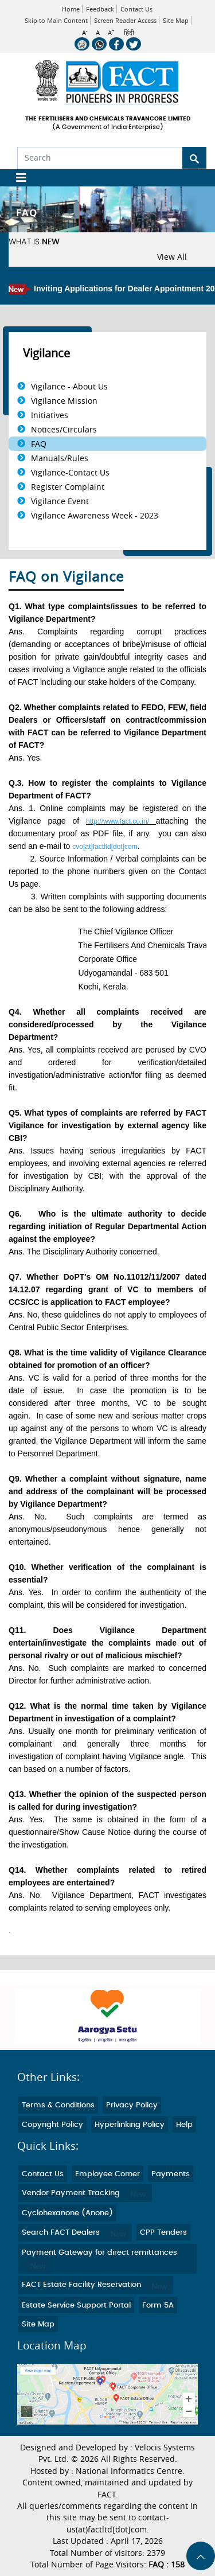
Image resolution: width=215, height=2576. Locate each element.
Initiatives (49, 415)
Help (184, 2125)
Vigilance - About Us (69, 386)
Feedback (100, 9)
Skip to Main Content (56, 20)
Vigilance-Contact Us (70, 472)
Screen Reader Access (125, 20)
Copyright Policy (52, 2125)
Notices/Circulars (64, 429)
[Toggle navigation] (17, 177)
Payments (170, 2174)
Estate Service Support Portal (76, 2305)
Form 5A (158, 2305)
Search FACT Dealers (75, 2232)
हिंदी (129, 33)
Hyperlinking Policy (130, 2125)
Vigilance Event (60, 501)
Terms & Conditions (58, 2105)
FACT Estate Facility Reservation (96, 2285)
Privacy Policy (132, 2105)
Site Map (176, 20)
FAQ (38, 443)
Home (71, 9)
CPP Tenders (163, 2232)
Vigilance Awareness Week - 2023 (94, 515)
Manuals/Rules (59, 458)
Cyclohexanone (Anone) (67, 2213)
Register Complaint (67, 486)
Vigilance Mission (64, 400)
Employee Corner (107, 2174)
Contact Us (136, 9)
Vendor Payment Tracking (85, 2193)
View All (172, 257)
